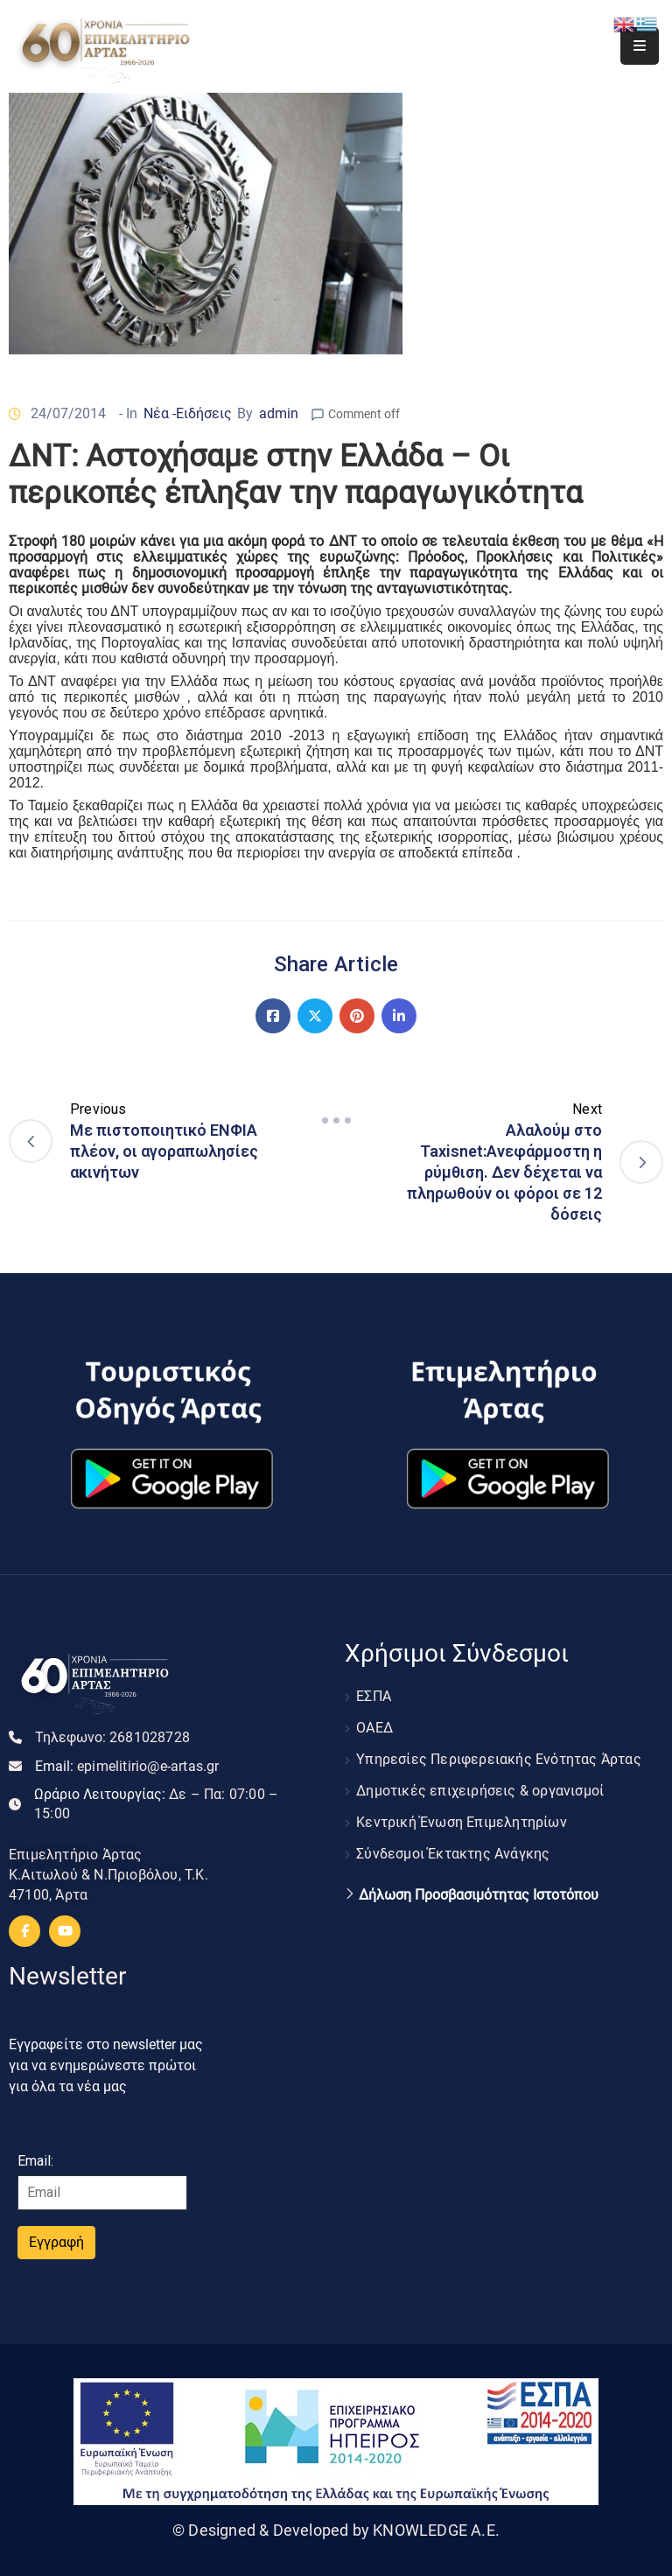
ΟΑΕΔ (374, 1727)
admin (278, 413)
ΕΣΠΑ (373, 1696)
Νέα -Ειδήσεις (188, 413)
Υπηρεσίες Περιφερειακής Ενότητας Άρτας (498, 1759)
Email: (127, 1766)
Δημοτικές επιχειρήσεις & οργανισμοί (480, 1790)
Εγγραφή (56, 2242)
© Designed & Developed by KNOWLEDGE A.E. (336, 2530)
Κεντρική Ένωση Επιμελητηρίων (461, 1822)
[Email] (102, 2192)
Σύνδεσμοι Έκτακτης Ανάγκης (453, 1853)
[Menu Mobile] (639, 46)
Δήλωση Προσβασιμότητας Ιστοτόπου (478, 1895)
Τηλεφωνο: (112, 1737)
